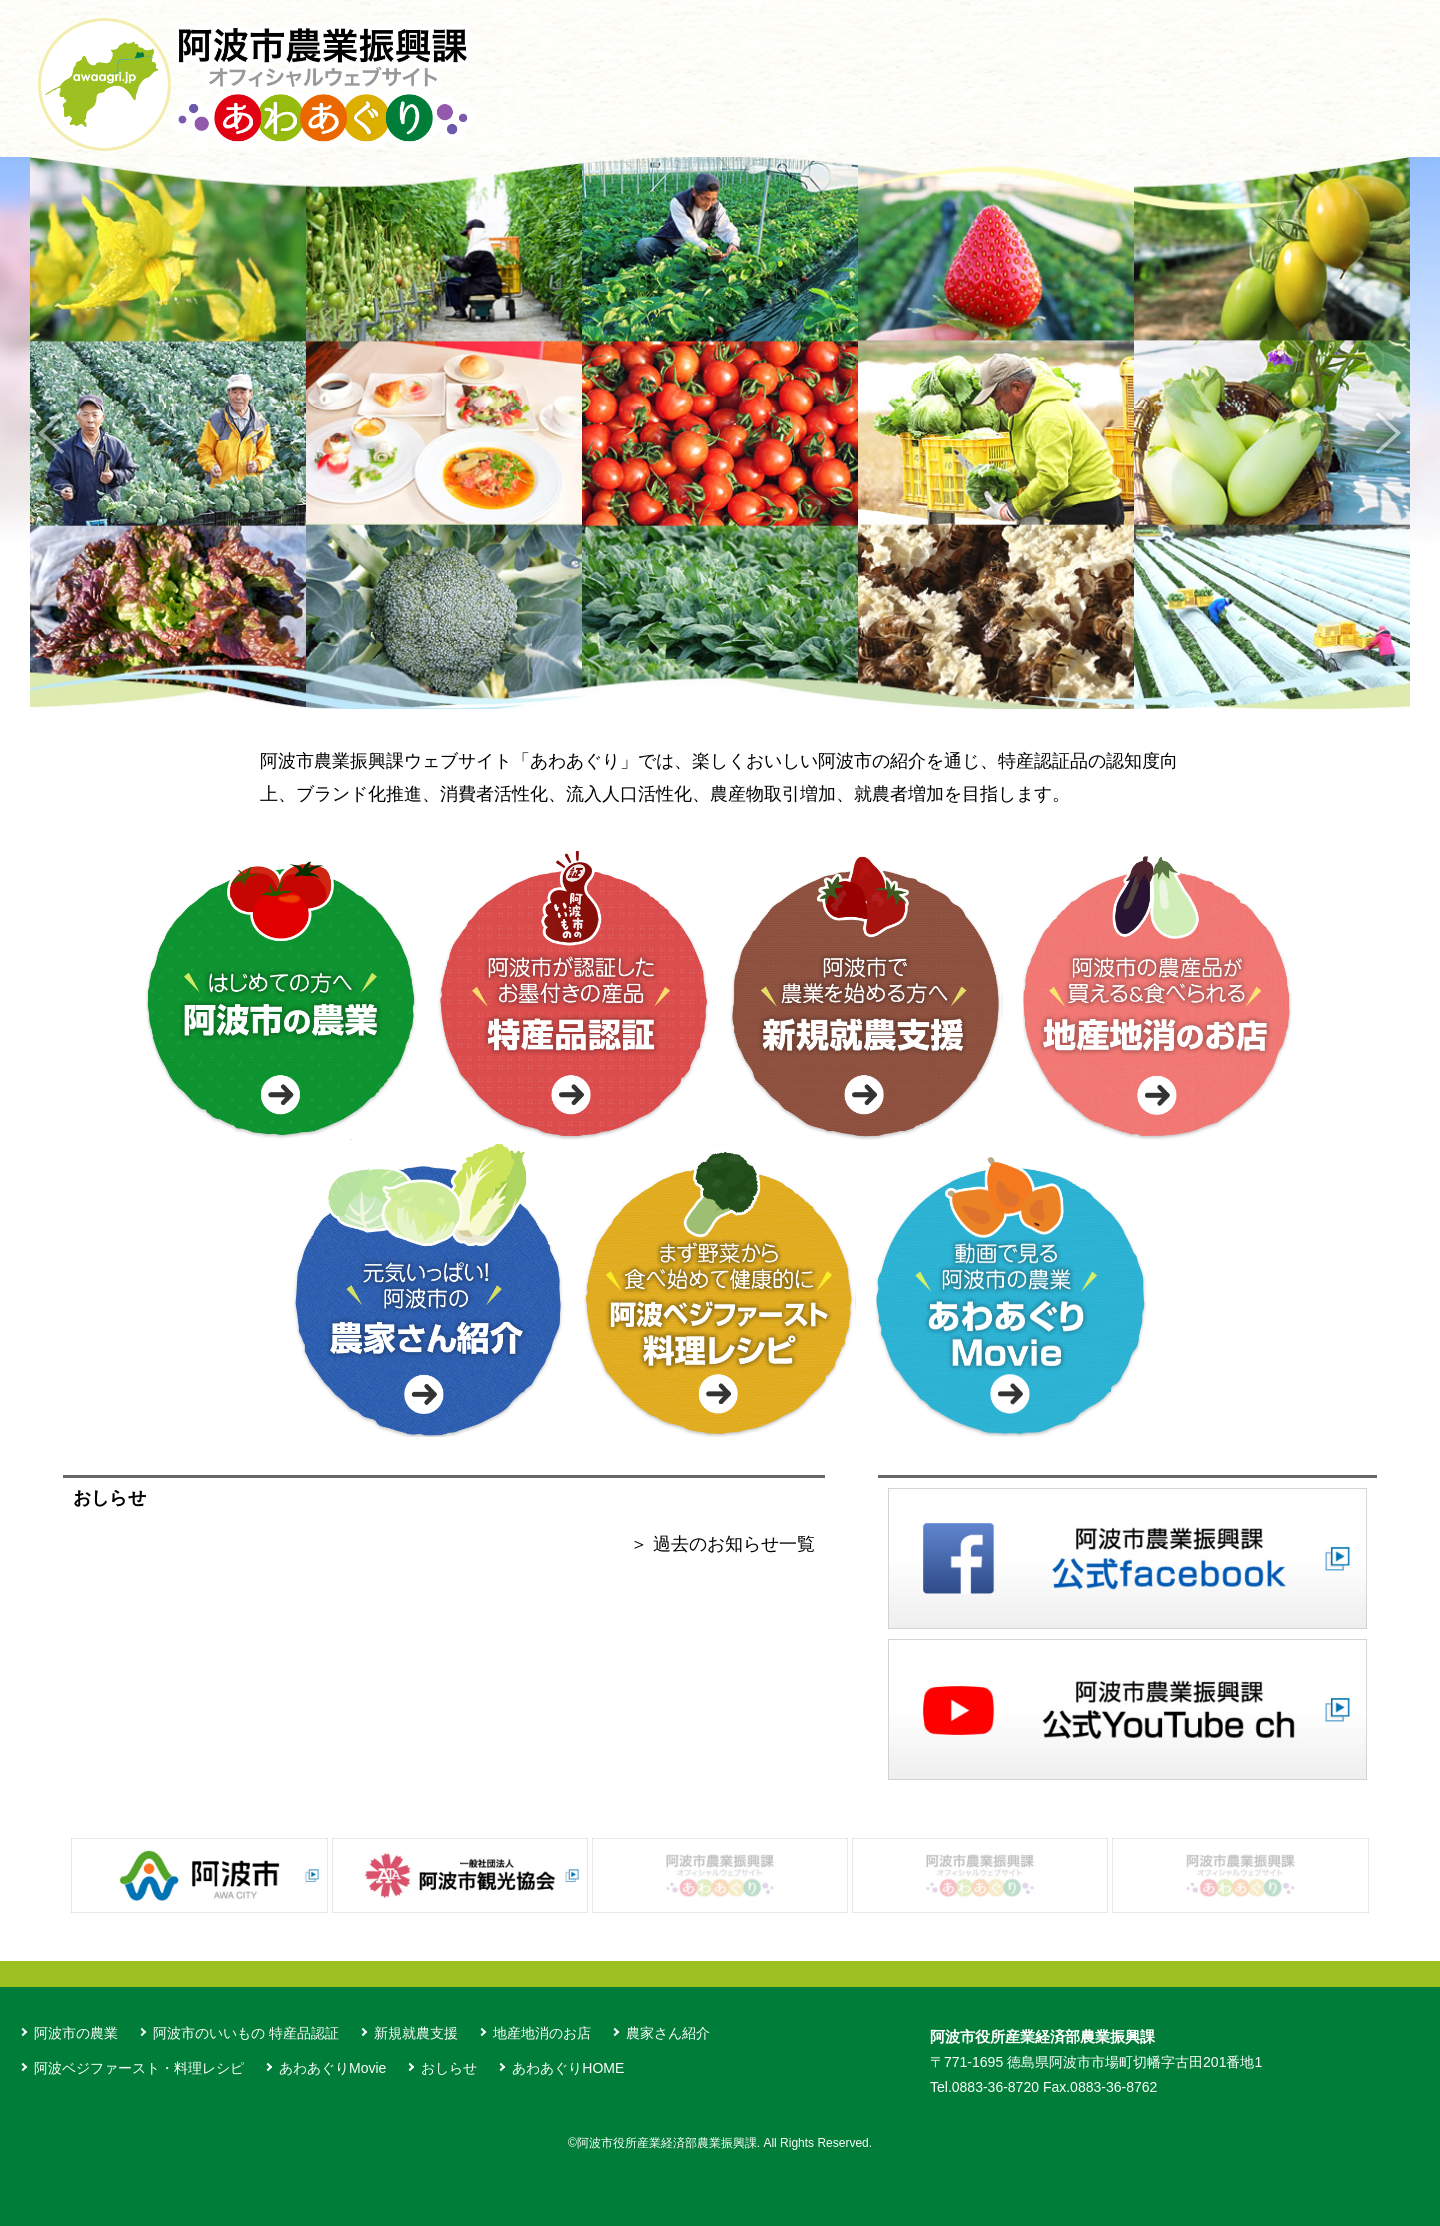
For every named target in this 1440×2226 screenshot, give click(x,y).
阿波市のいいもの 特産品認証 (246, 2033)
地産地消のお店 (542, 2033)
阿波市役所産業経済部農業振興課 (1042, 2036)
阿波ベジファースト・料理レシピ (139, 2068)
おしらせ (449, 2068)
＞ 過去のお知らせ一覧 (722, 1544)
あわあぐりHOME (568, 2068)
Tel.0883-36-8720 (984, 2087)
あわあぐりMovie (332, 2068)
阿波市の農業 (76, 2033)
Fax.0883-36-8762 (1100, 2087)
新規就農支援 (416, 2033)
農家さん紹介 (668, 2033)
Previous (52, 433)
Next (1388, 433)
